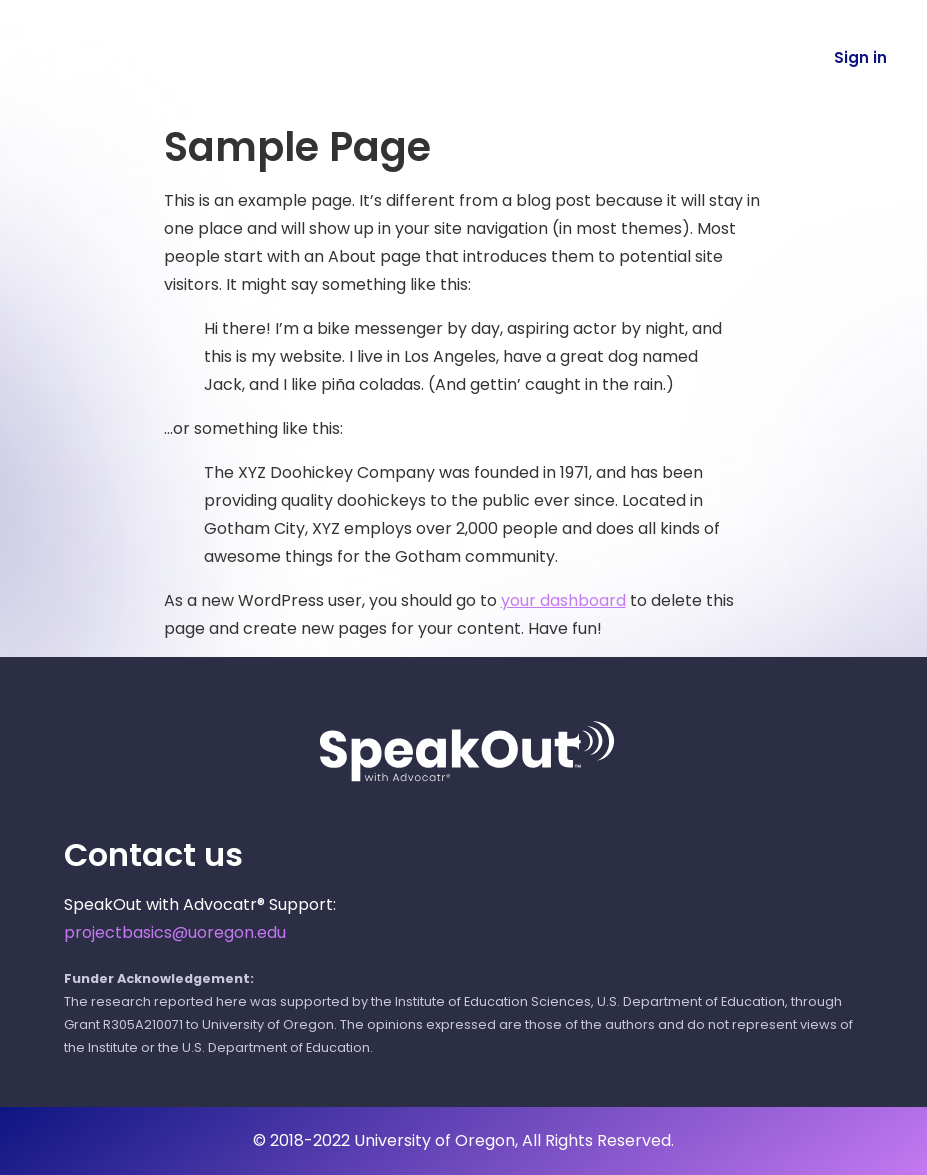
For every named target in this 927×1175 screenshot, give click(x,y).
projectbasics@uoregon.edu (175, 932)
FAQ (639, 57)
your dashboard (563, 600)
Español (735, 57)
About (551, 57)
